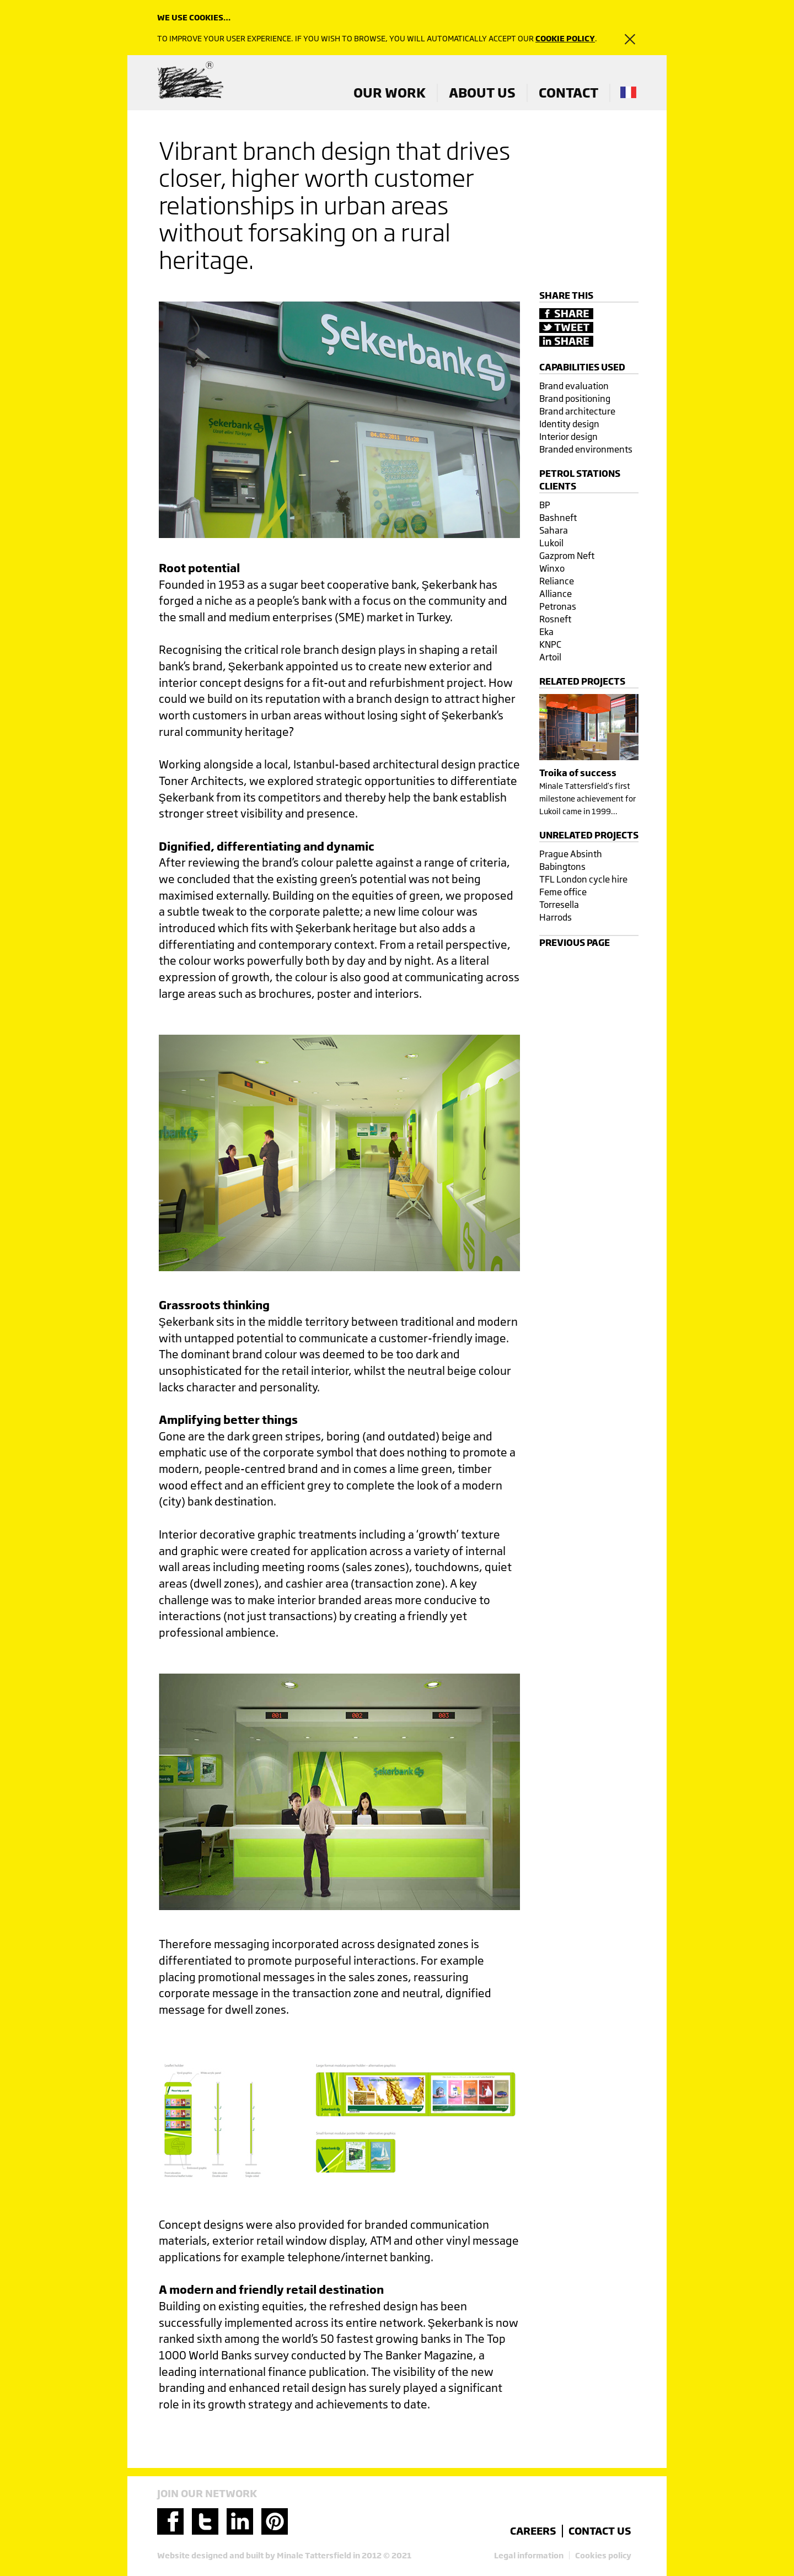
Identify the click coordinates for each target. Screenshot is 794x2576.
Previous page (574, 942)
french (628, 92)
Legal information (529, 2555)
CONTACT (568, 92)
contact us (599, 2531)
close (623, 39)
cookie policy (565, 38)
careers (533, 2531)
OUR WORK (389, 92)
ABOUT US (482, 92)
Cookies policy (603, 2555)
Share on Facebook (566, 313)
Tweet (566, 327)
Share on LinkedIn (566, 341)
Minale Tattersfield (190, 81)
